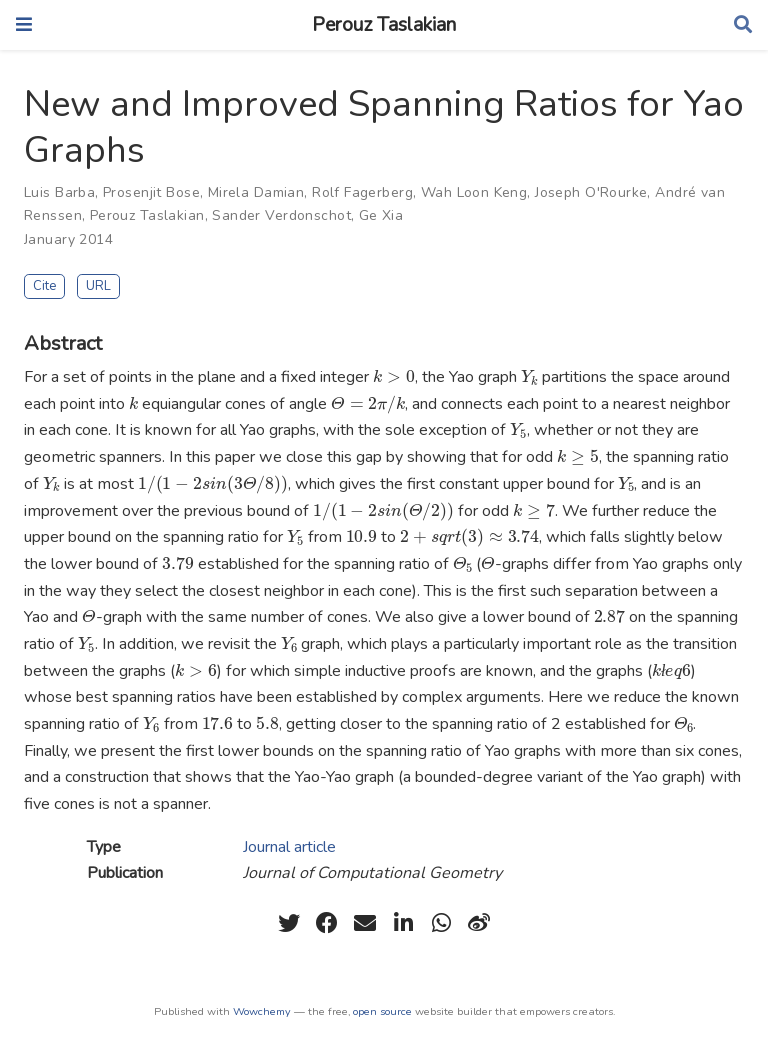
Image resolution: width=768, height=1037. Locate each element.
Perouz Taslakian (384, 24)
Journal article (289, 847)
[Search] (743, 25)
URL (98, 286)
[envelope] (365, 923)
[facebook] (327, 923)
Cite (44, 286)
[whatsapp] (441, 923)
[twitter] (289, 923)
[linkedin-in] (403, 923)
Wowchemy (262, 1011)
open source (382, 1011)
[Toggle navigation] (24, 24)
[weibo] (479, 923)
